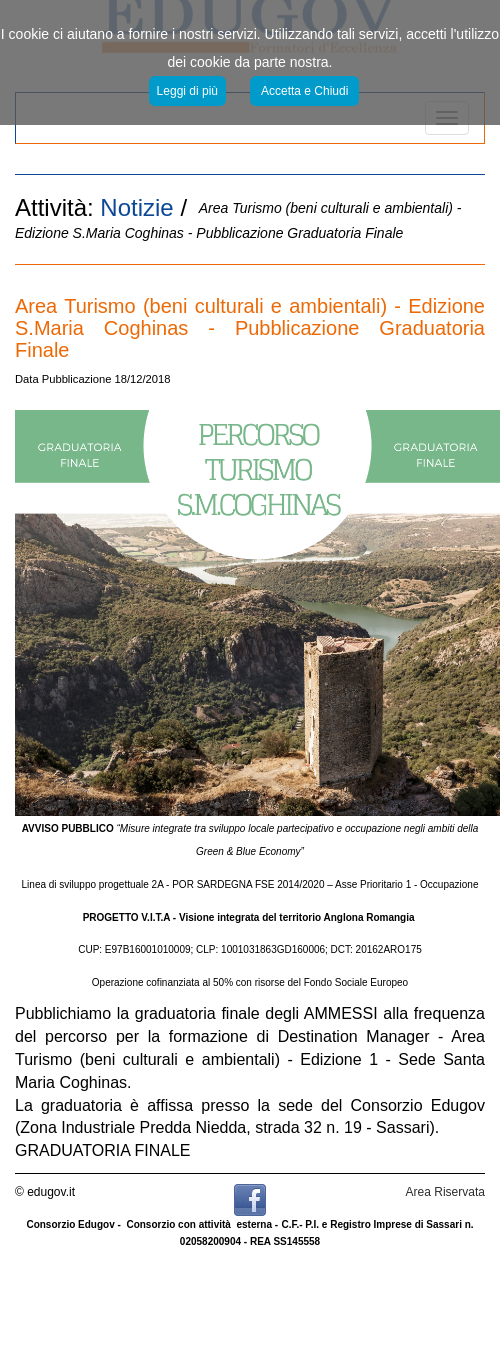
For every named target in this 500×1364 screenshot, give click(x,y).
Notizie (136, 207)
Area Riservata (445, 1192)
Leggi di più (187, 91)
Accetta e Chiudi (304, 91)
